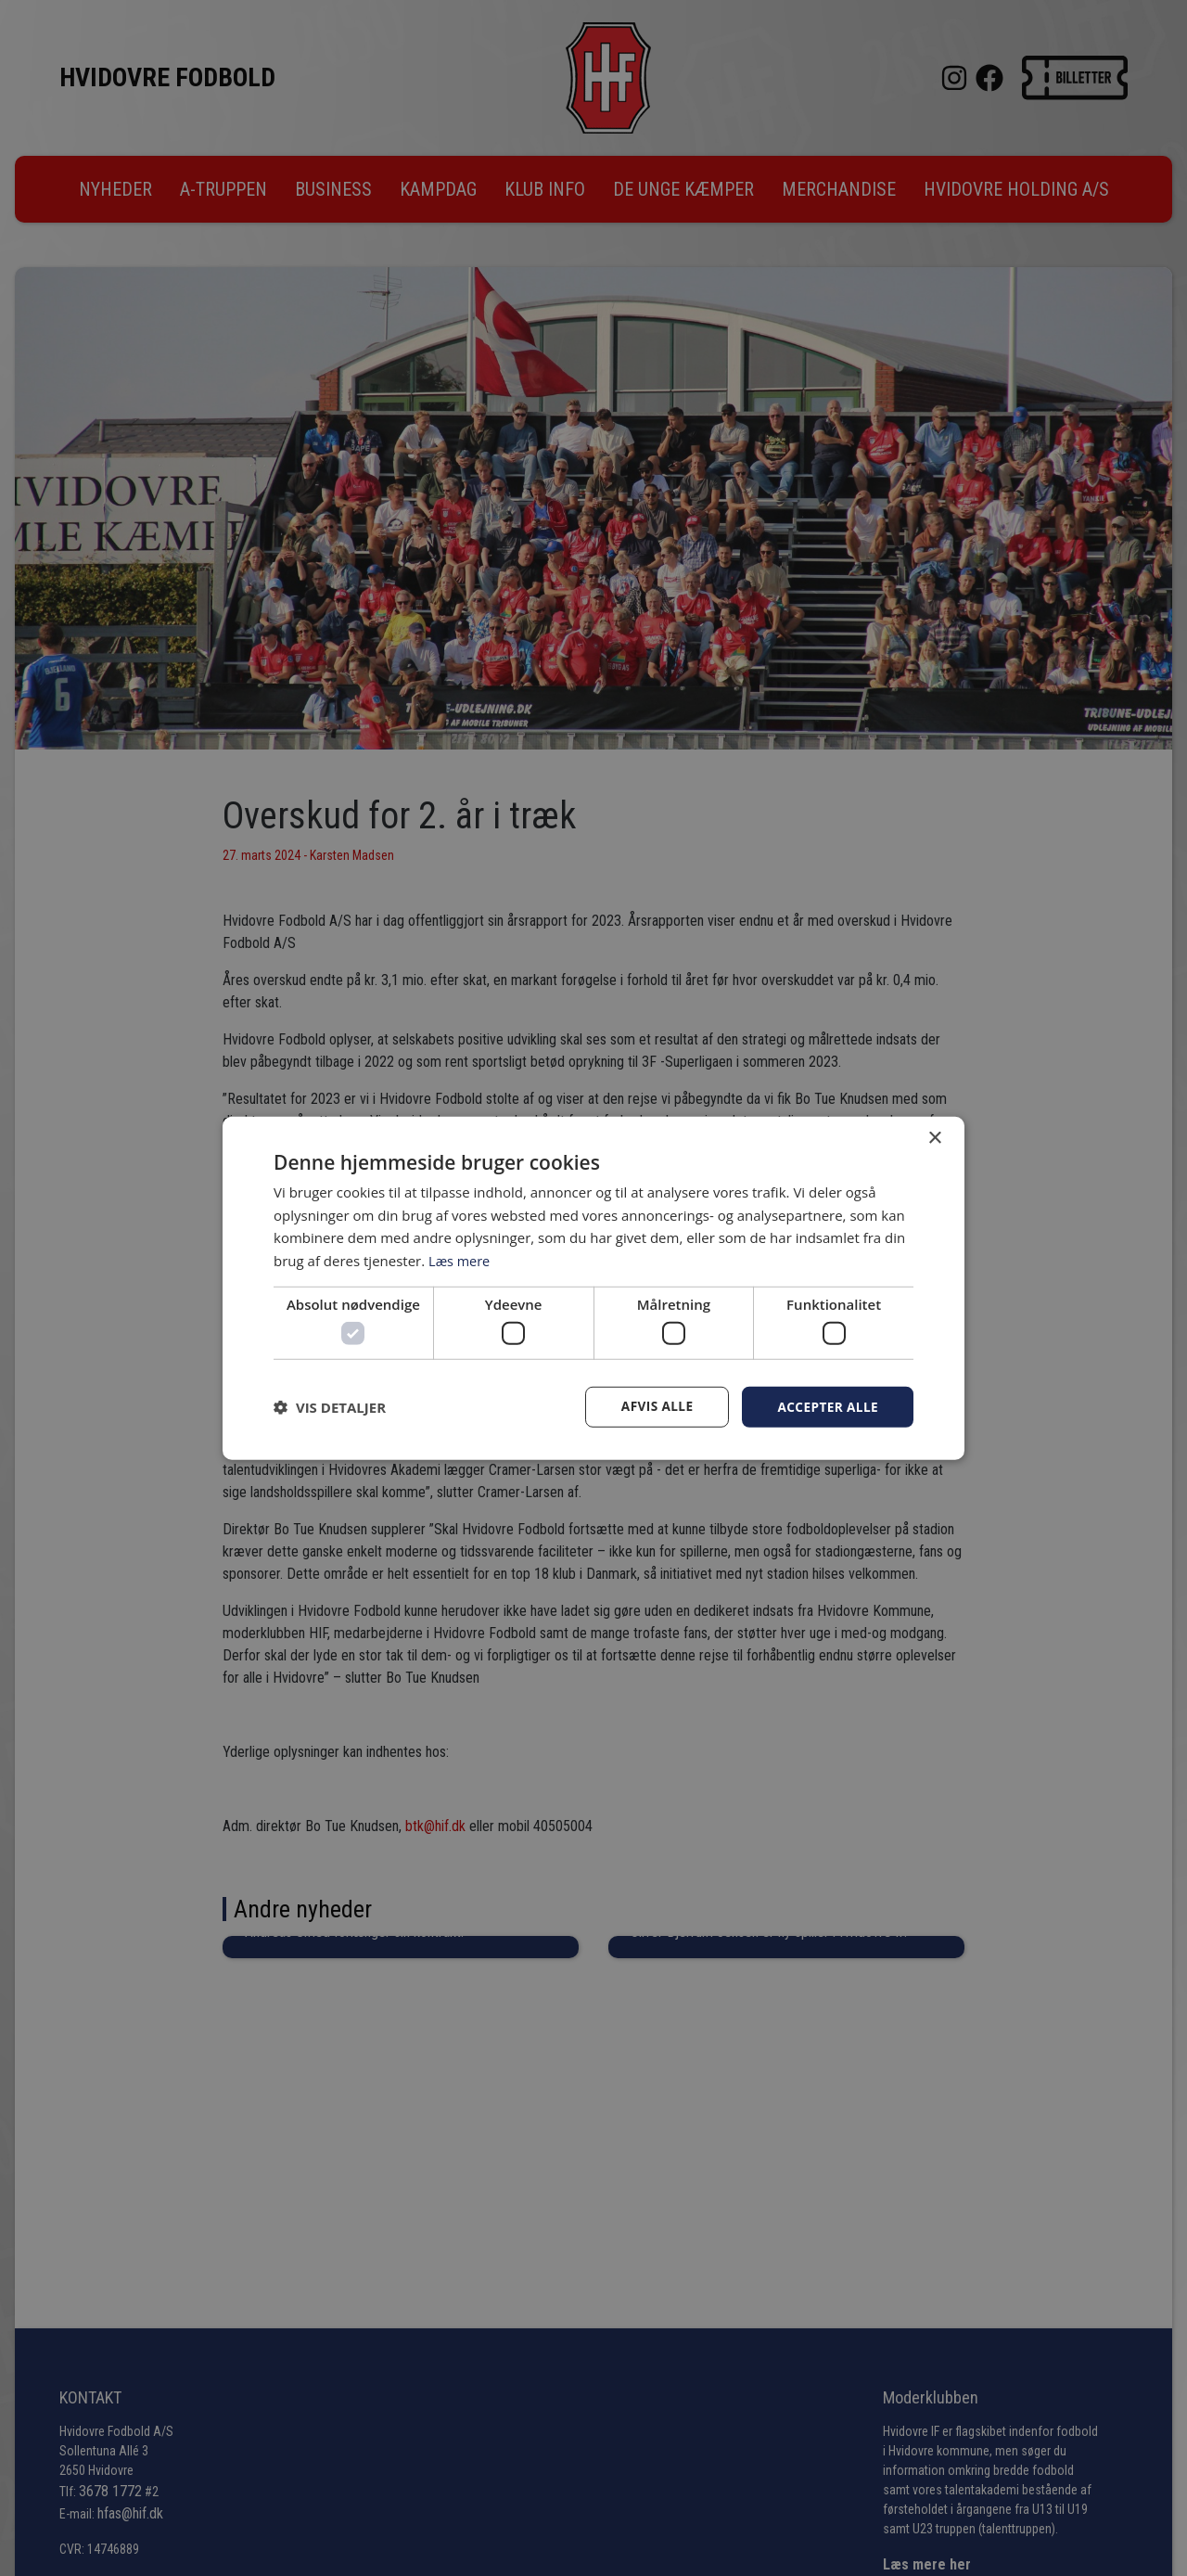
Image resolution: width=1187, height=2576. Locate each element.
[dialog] (593, 1288)
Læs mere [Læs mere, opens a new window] (460, 1259)
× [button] (934, 1138)
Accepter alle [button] (826, 1407)
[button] (330, 1407)
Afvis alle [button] (654, 1407)
